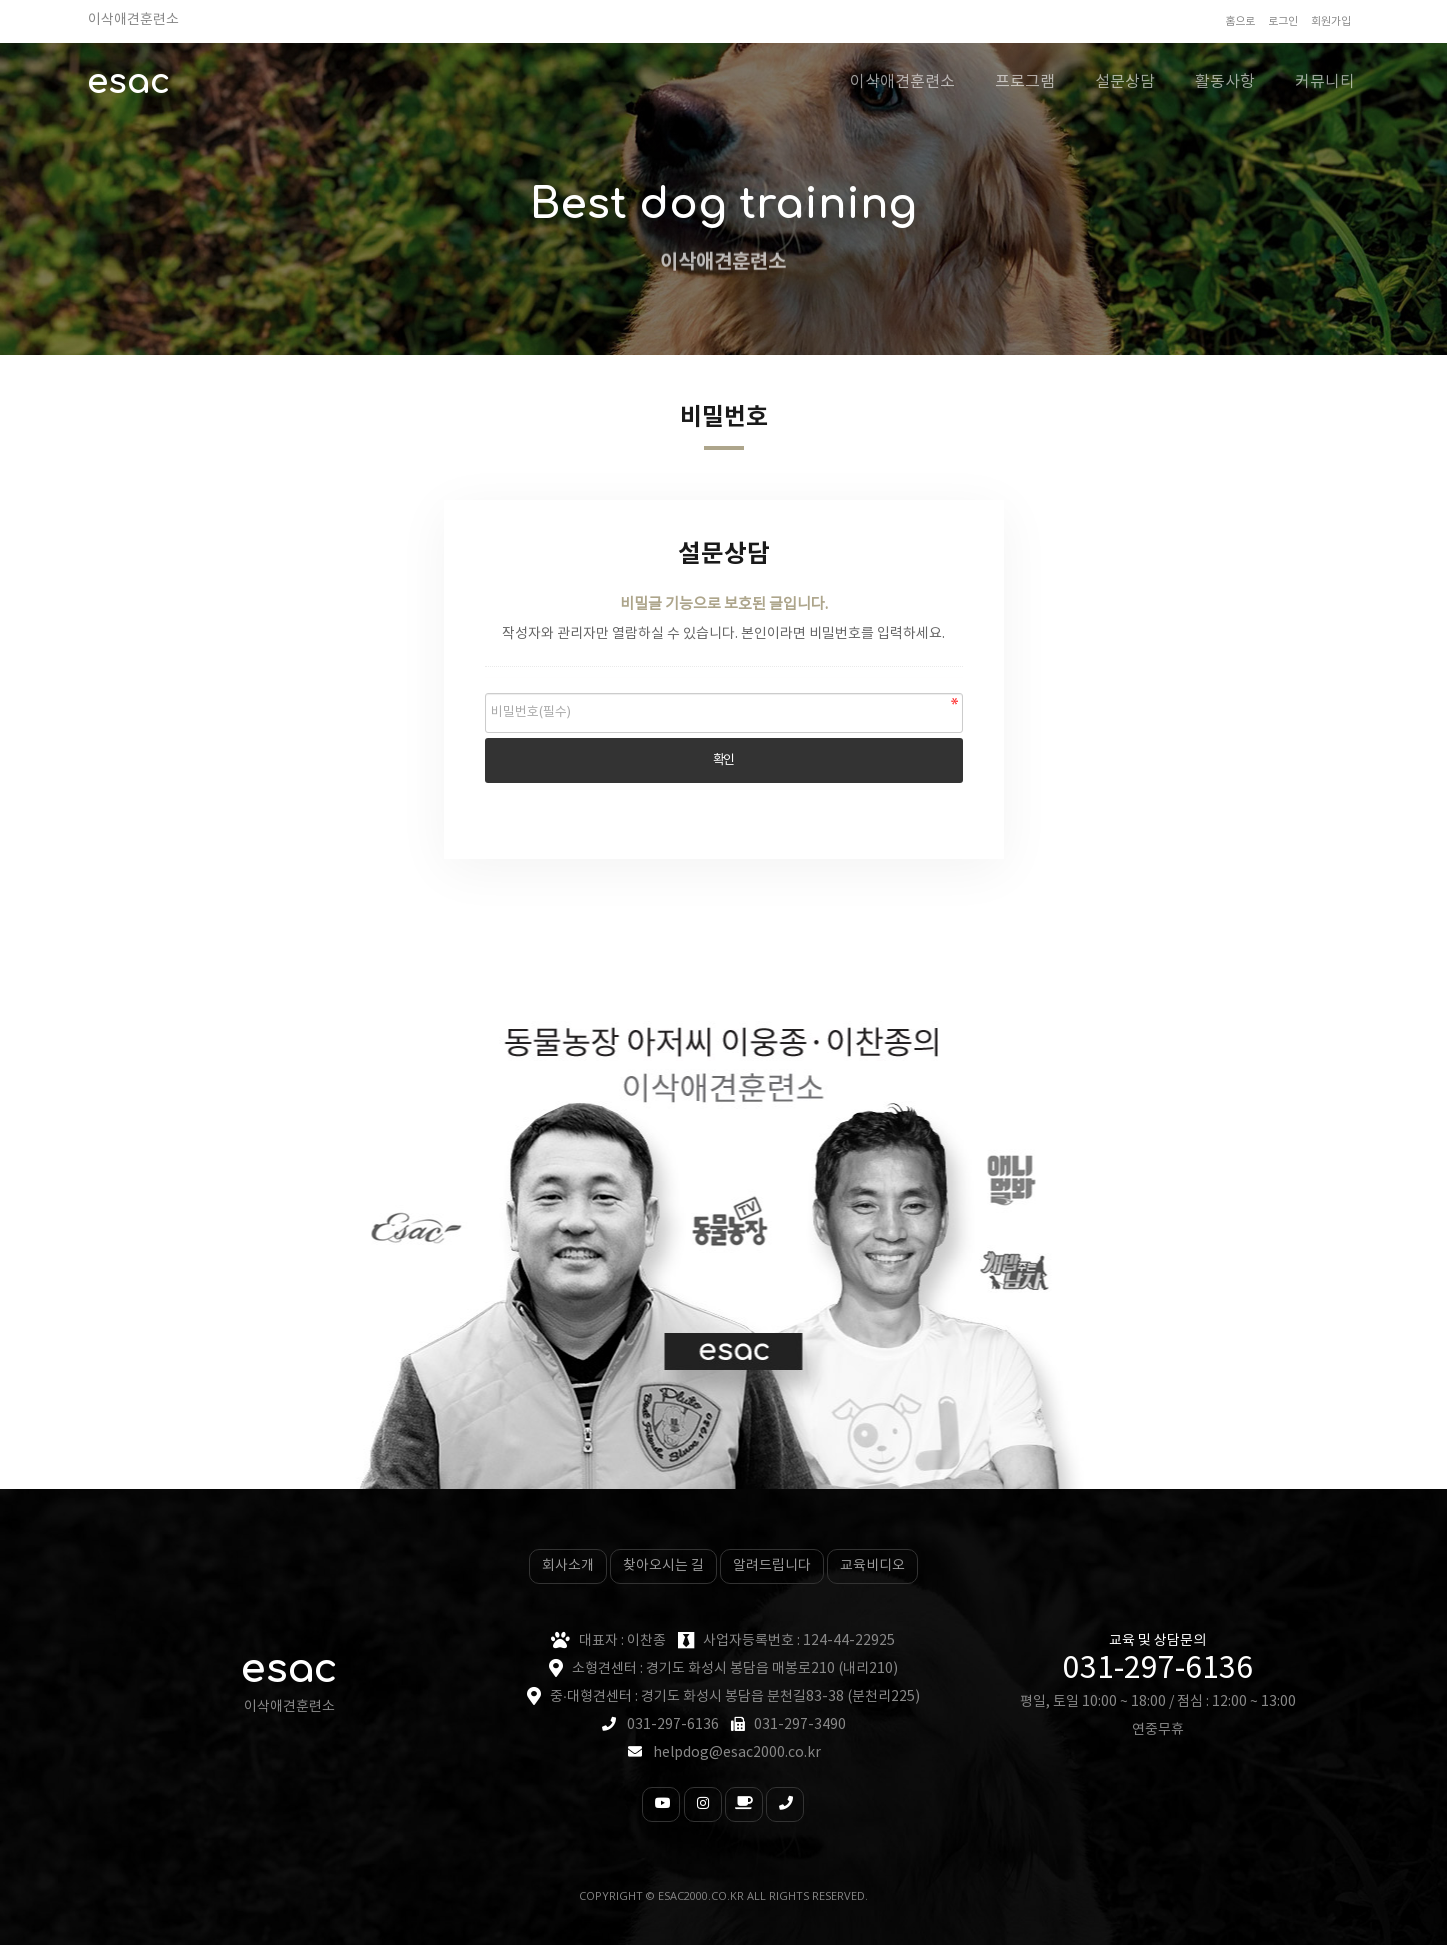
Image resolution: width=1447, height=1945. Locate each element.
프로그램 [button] (1025, 82)
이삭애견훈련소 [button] (902, 82)
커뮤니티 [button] (1325, 82)
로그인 (1283, 21)
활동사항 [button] (1225, 82)
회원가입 (1331, 21)
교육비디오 (872, 1566)
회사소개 (568, 1566)
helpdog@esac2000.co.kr (737, 1753)
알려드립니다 (772, 1566)
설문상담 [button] (1125, 82)
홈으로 (1240, 21)
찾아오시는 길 (663, 1566)
